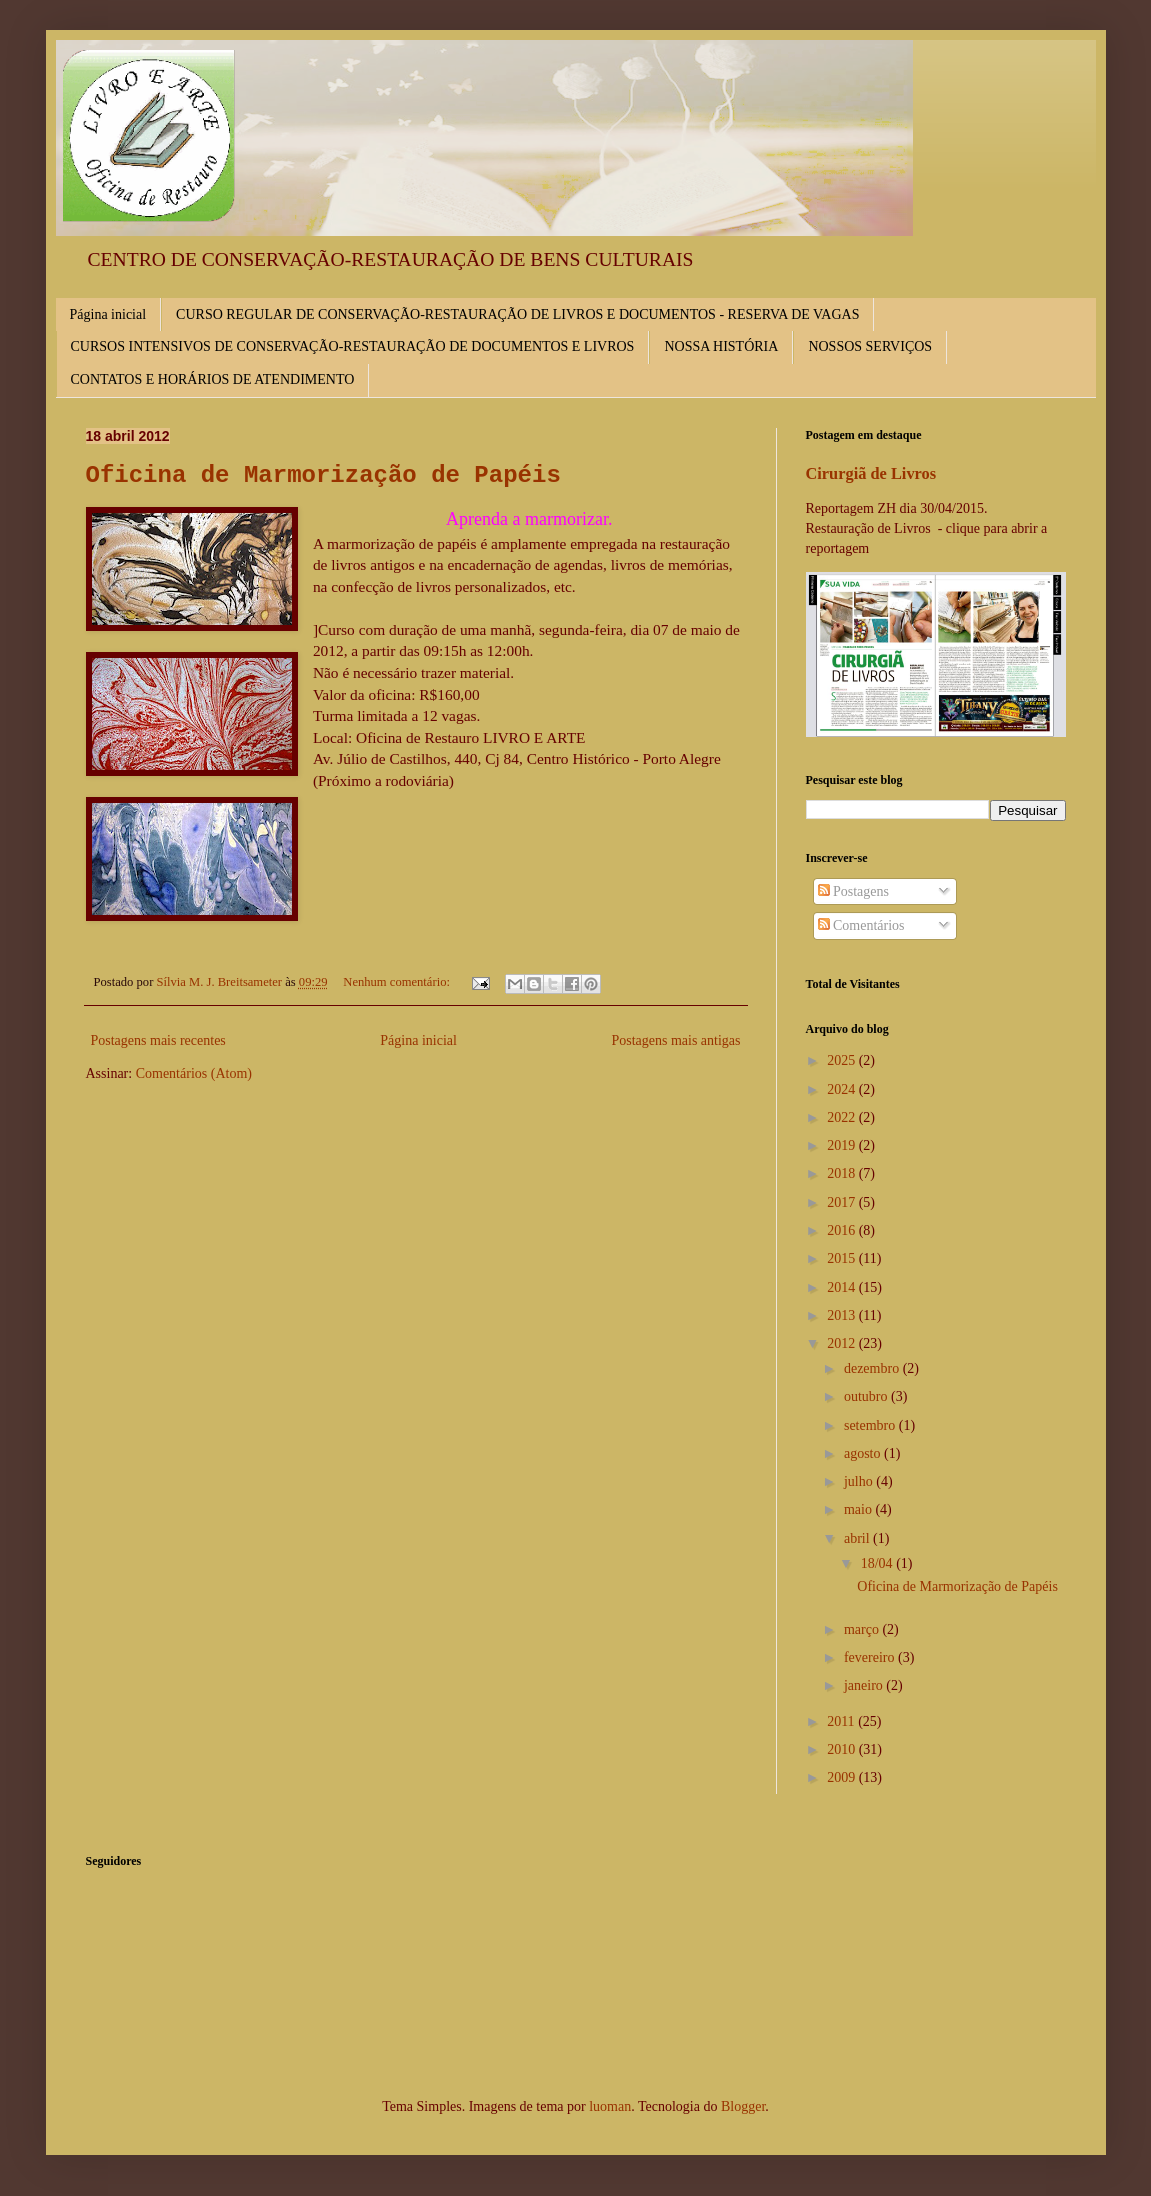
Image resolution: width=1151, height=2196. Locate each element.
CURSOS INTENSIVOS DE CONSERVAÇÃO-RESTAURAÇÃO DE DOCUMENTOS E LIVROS (353, 346)
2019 (843, 1145)
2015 (843, 1258)
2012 (843, 1343)
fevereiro (871, 1657)
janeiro (865, 1685)
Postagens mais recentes (158, 1040)
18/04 (878, 1563)
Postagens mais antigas (675, 1040)
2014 (843, 1287)
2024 (843, 1089)
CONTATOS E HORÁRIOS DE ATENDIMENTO (213, 379)
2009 (843, 1777)
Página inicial (108, 314)
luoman (610, 2106)
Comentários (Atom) (194, 1073)
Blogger (743, 2106)
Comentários (861, 925)
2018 (843, 1173)
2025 (843, 1060)
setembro (871, 1425)
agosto (864, 1453)
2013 (843, 1315)
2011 (842, 1721)
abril (858, 1538)
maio (860, 1509)
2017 (843, 1202)
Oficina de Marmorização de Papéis (323, 475)
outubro (867, 1396)
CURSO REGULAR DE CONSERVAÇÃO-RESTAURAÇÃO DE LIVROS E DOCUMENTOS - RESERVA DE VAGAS (517, 314)
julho (860, 1481)
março (863, 1629)
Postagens (854, 891)
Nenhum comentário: (398, 982)
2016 (843, 1230)
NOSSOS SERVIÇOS (870, 346)
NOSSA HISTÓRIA (721, 346)
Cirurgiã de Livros (871, 473)
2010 (843, 1749)
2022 (843, 1117)
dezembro (873, 1368)
